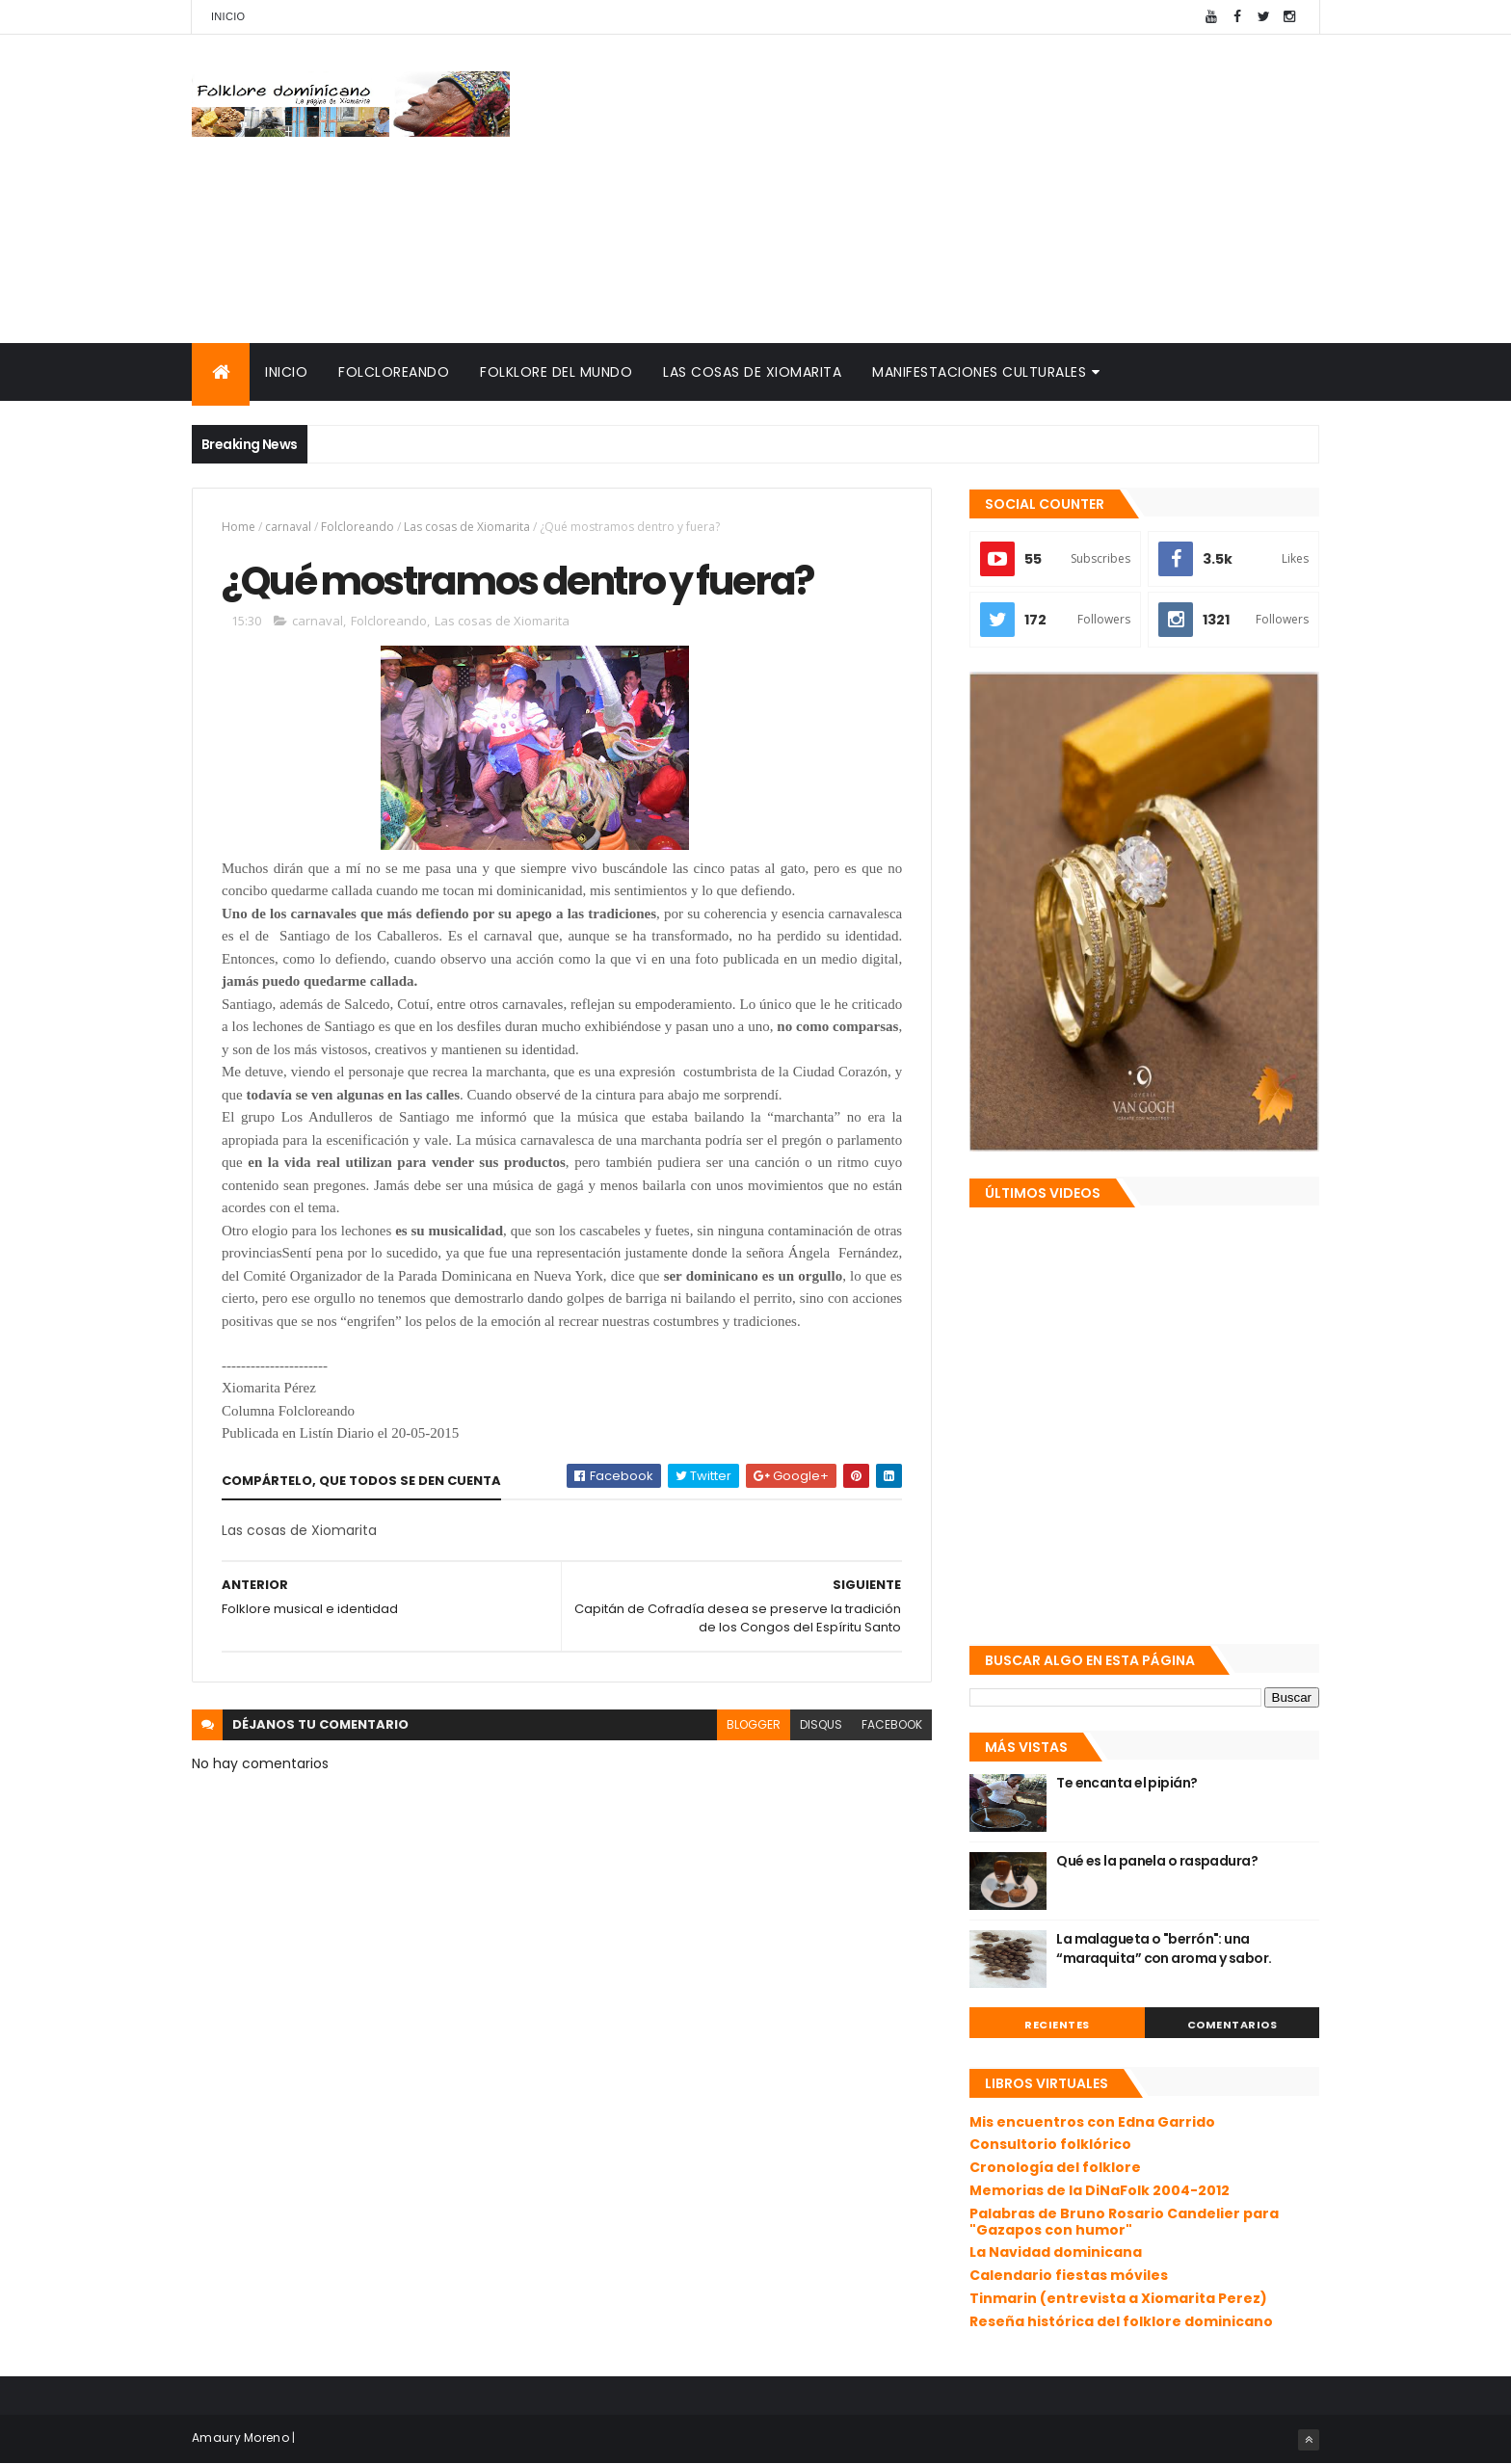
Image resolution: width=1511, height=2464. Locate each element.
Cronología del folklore (1055, 2167)
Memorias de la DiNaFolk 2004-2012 (1099, 2190)
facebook (892, 1724)
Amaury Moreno (240, 2437)
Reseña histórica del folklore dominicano (1121, 2321)
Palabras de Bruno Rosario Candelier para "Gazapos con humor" (1124, 2221)
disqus (821, 1724)
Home (238, 526)
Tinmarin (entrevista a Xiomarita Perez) (1118, 2298)
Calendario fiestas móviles (1068, 2275)
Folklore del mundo (556, 372)
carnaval (288, 526)
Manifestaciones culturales (979, 372)
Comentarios (1232, 2024)
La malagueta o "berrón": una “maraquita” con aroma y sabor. (1163, 1948)
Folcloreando (393, 372)
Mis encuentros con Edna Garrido (1092, 2122)
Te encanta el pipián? (1126, 1782)
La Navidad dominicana (1055, 2252)
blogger (754, 1724)
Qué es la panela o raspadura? (1157, 1860)
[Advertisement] (968, 189)
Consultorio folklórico (1050, 2144)
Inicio (228, 16)
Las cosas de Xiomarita (752, 372)
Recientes (1057, 2024)
